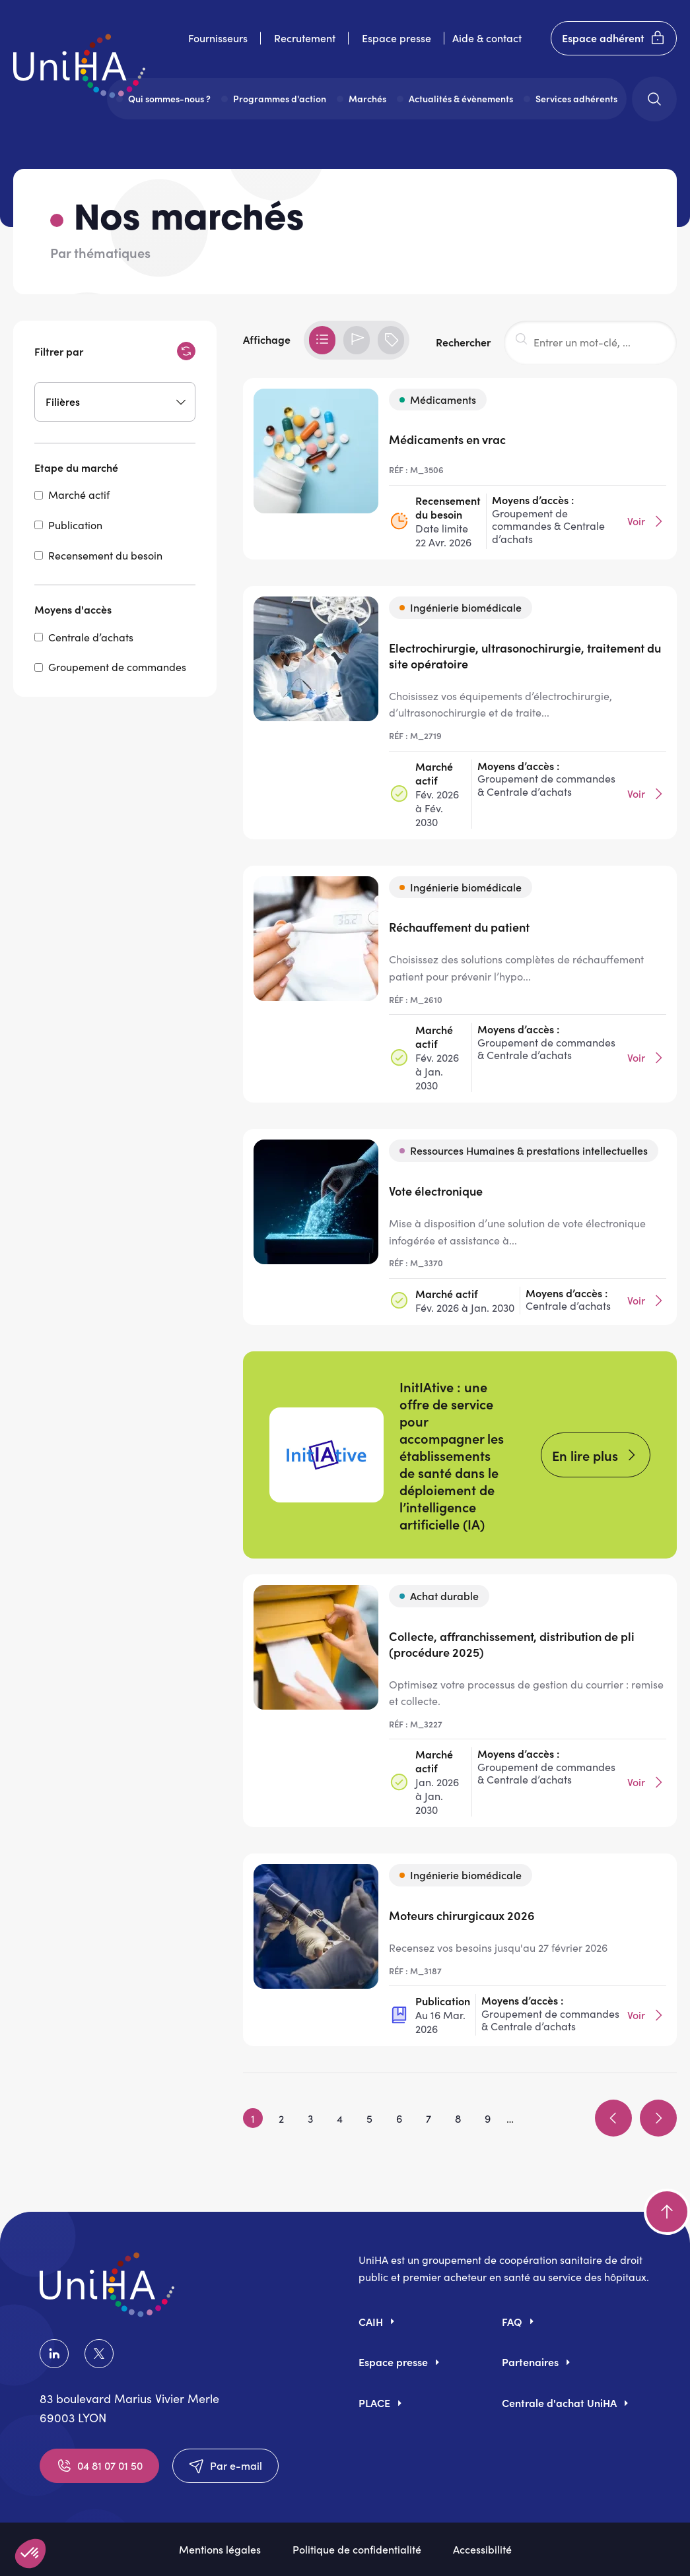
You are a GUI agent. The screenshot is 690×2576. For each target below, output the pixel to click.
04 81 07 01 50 (99, 2466)
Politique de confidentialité (357, 2549)
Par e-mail (225, 2466)
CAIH (371, 2321)
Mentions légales (220, 2549)
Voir (646, 521)
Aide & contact (487, 37)
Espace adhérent (614, 38)
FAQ (512, 2321)
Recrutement (304, 37)
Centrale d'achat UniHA (559, 2402)
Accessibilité (482, 2549)
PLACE (374, 2402)
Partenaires (530, 2361)
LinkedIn (54, 2353)
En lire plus (585, 1455)
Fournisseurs (218, 37)
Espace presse (396, 37)
